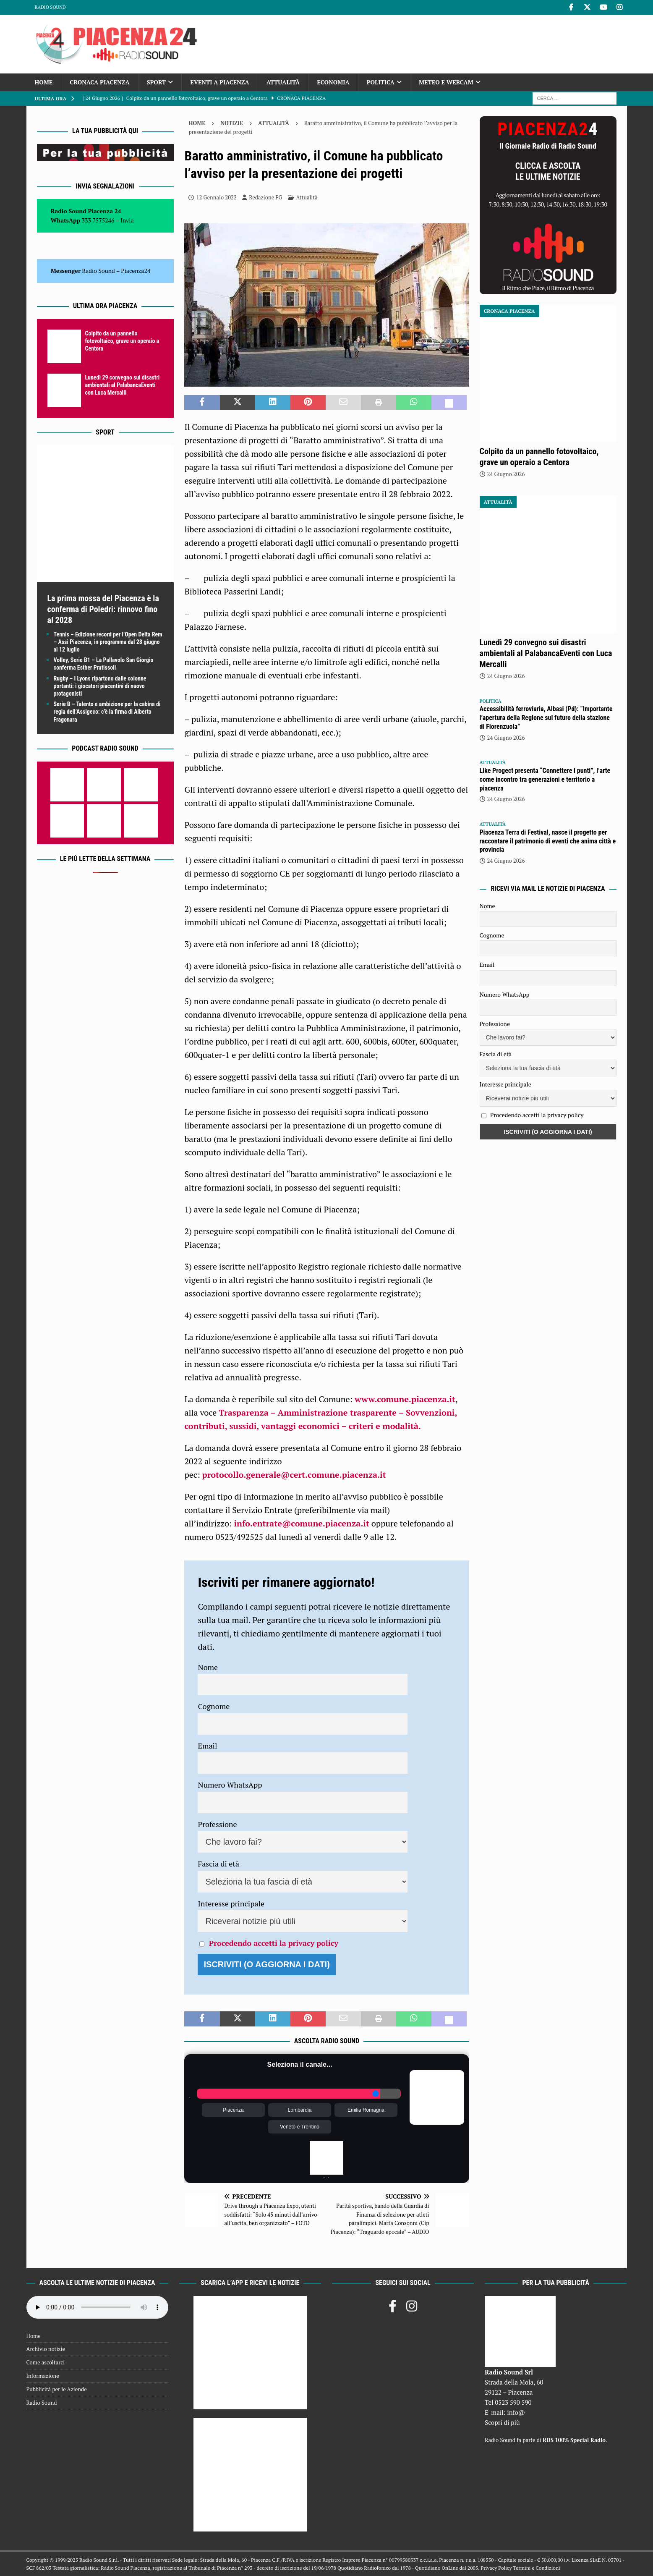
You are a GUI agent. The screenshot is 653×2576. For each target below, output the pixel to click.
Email (207, 1746)
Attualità (283, 82)
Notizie (231, 123)
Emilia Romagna (365, 2110)
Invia (127, 220)
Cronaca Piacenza (99, 82)
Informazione (42, 2376)
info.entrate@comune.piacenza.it (301, 1523)
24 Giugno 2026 (506, 474)
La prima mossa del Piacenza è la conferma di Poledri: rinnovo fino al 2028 (103, 609)
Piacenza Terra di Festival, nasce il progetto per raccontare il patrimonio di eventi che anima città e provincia (548, 841)
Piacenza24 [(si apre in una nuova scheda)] (135, 271)
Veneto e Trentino (299, 2127)
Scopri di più (502, 2422)
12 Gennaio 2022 (216, 197)
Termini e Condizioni (536, 2568)
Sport (156, 82)
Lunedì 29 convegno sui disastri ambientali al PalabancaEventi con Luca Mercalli (122, 385)
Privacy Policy (496, 2568)
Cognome (214, 1706)
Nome (208, 1667)
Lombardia (300, 2110)
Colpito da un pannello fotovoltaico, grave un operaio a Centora (122, 341)
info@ (516, 2412)
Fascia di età (218, 1864)
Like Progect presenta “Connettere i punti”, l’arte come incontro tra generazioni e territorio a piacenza (545, 779)
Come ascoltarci (45, 2362)
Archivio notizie (45, 2349)
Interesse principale (231, 1903)
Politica (380, 82)
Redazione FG (265, 197)
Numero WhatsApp (230, 1785)
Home (44, 82)
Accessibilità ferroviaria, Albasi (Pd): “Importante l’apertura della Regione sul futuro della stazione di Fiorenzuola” (546, 717)
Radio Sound (50, 7)
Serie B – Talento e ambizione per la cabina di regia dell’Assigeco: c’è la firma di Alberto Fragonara (107, 712)
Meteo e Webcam (446, 82)
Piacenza (233, 2110)
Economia (333, 82)
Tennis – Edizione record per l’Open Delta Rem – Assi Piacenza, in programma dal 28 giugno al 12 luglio (108, 642)
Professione (217, 1824)
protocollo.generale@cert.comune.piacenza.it (294, 1474)
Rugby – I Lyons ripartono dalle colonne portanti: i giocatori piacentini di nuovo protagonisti (100, 686)
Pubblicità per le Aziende (56, 2389)
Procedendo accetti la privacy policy (273, 1943)
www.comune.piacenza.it (405, 1399)
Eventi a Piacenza (219, 82)
